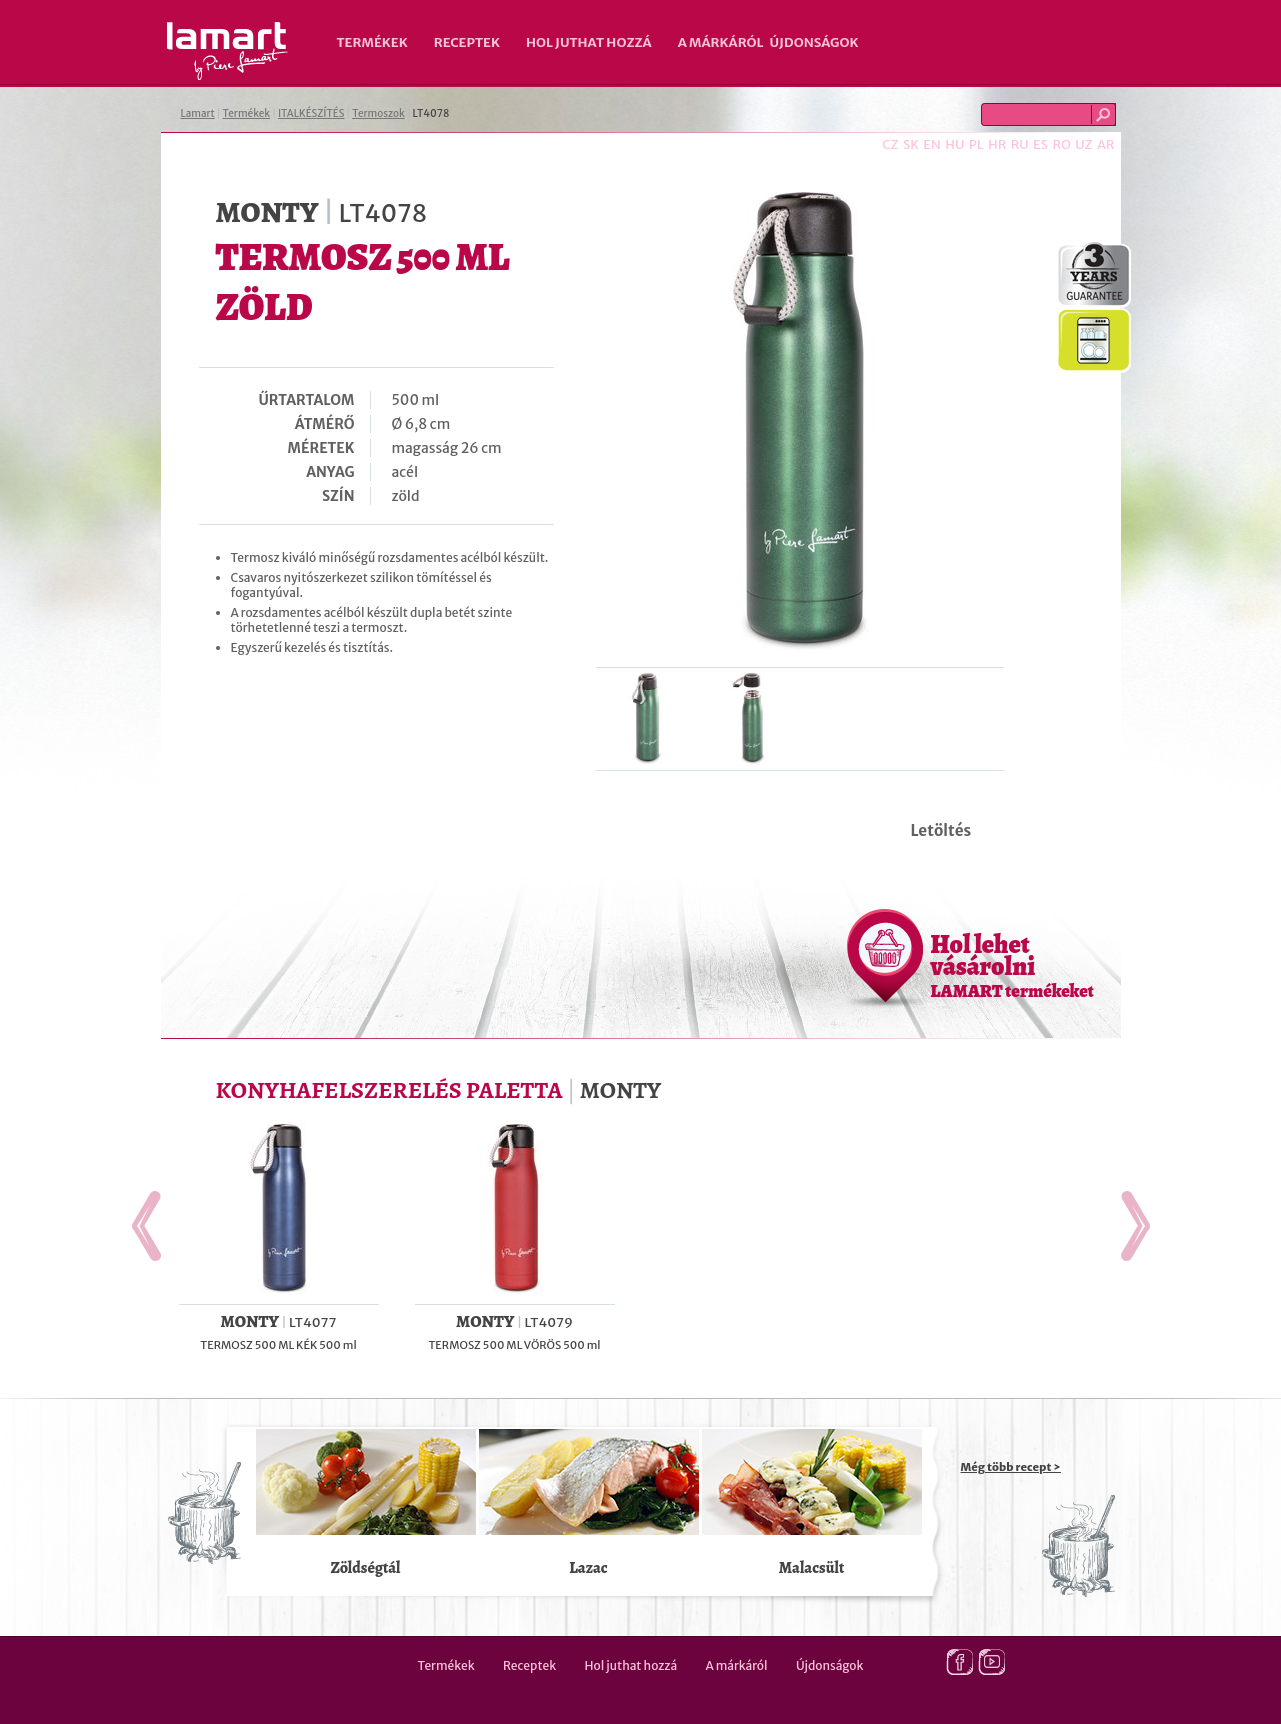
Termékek (372, 42)
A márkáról (721, 42)
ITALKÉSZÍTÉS (311, 113)
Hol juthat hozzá (589, 42)
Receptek (467, 42)
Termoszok (378, 113)
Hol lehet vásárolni (1012, 965)
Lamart (227, 51)
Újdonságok (814, 42)
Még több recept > (1011, 1467)
